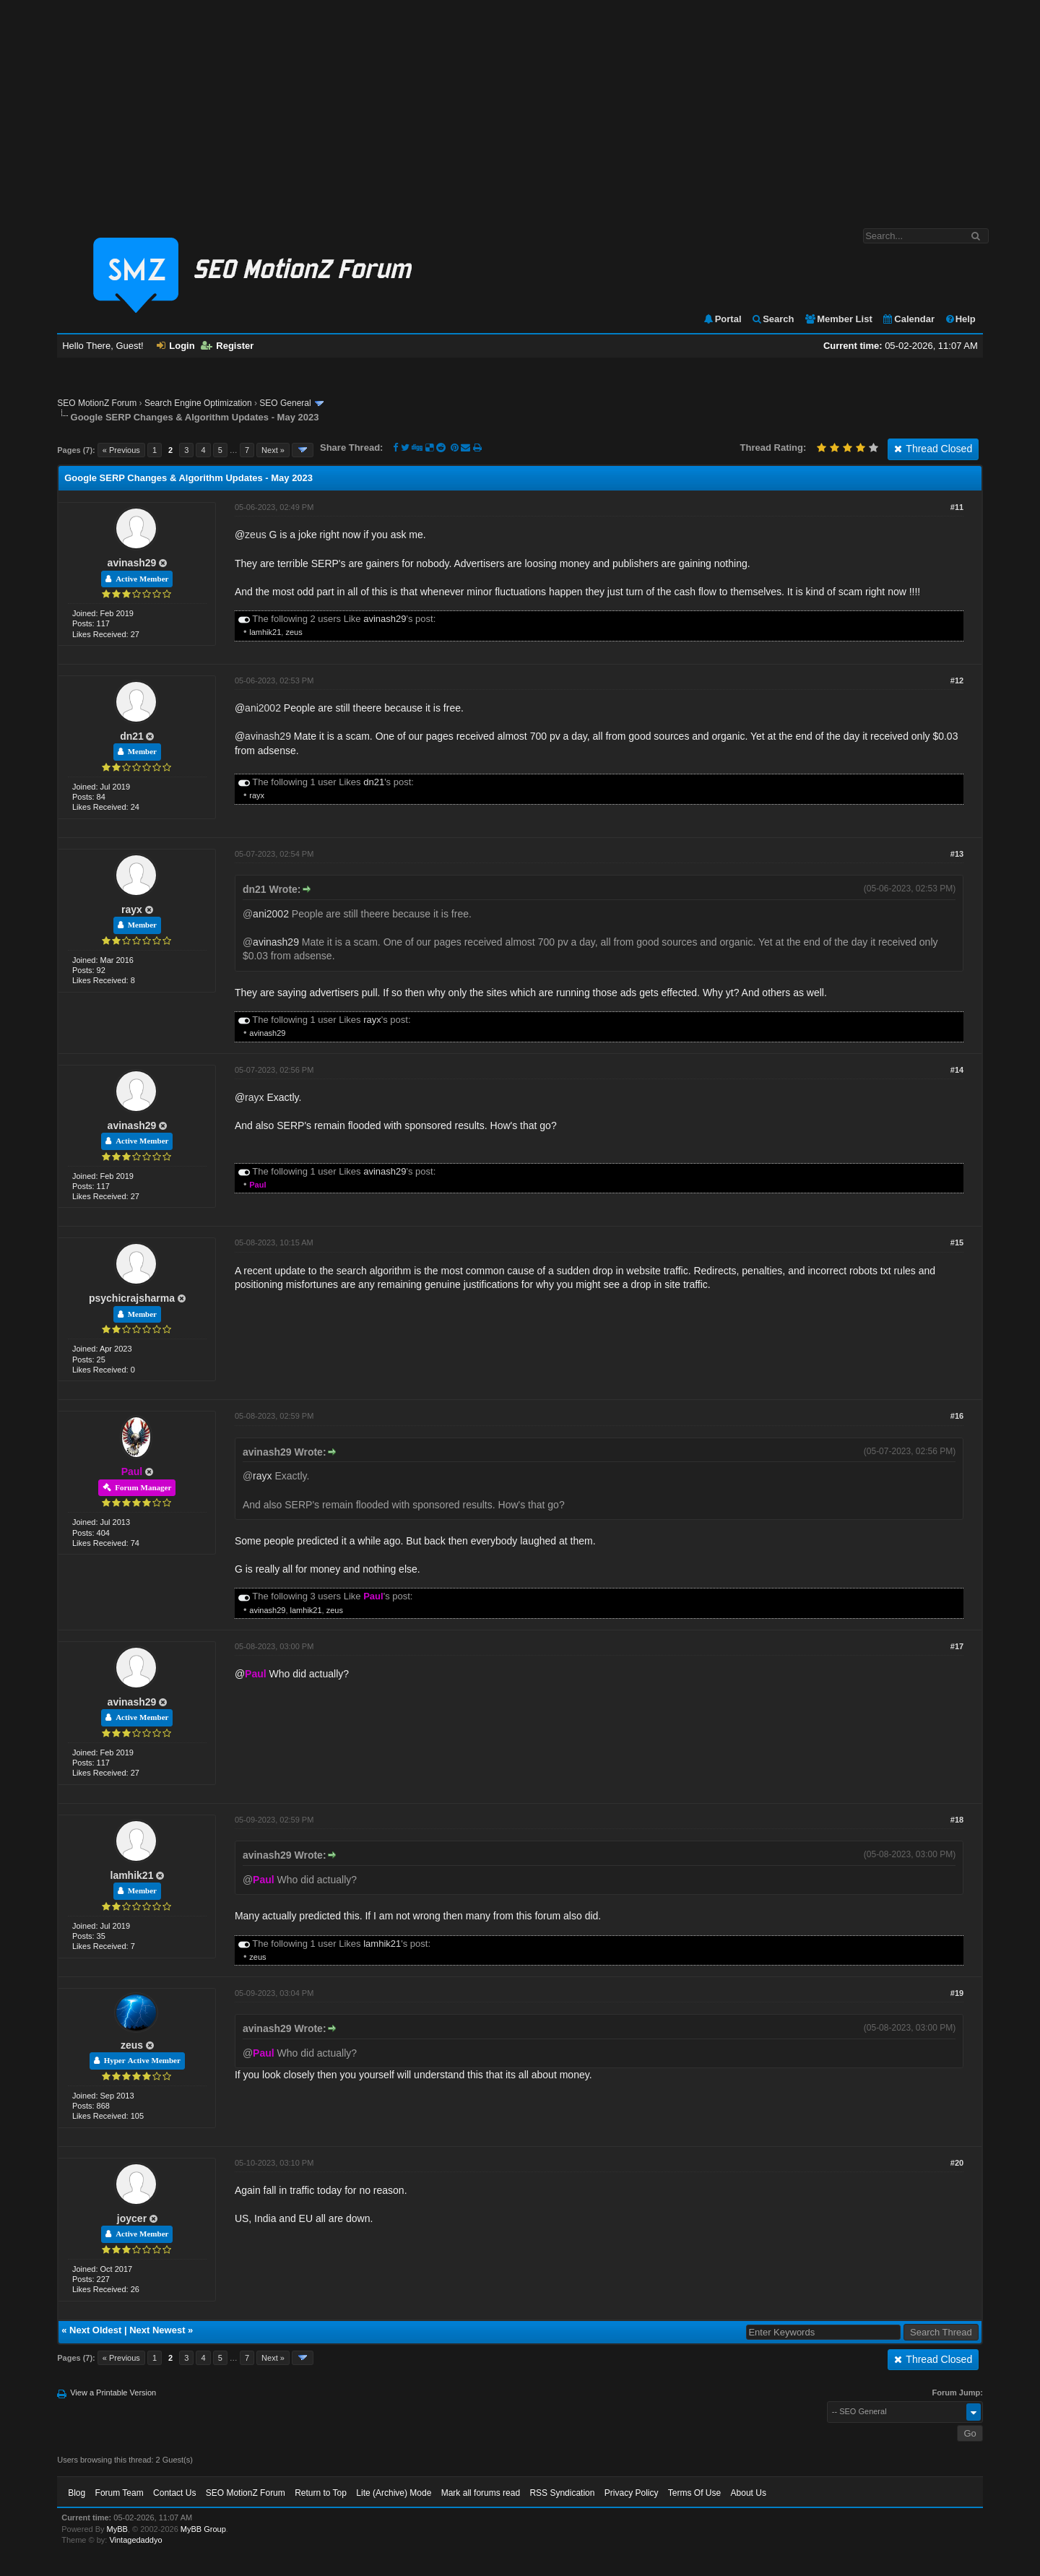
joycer (132, 2218)
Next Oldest (95, 2330)
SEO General (285, 403)
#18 (956, 1819)
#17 (956, 1646)
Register (227, 345)
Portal (722, 319)
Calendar (908, 319)
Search (772, 319)
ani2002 (263, 708)
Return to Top (321, 2493)
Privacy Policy (631, 2493)
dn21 (132, 736)
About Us (748, 2493)
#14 (956, 1070)
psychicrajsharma (132, 1298)
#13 (956, 854)
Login (175, 345)
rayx (256, 795)
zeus (255, 534)
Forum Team (119, 2493)
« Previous (121, 450)
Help (960, 319)
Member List (838, 319)
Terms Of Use (694, 2493)
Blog (76, 2493)
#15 (956, 1242)
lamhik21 (265, 632)
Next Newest (157, 2330)
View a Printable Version (113, 2392)
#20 (956, 2162)
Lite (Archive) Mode (393, 2493)
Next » (273, 450)
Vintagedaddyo (135, 2540)
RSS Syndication (561, 2493)
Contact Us (174, 2493)
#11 (956, 507)
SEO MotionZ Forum (96, 403)
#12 (956, 680)
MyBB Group (203, 2529)
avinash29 (132, 563)
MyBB (117, 2529)
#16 (956, 1416)
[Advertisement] (520, 107)
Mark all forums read (480, 2493)
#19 (956, 1993)
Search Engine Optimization (198, 403)
